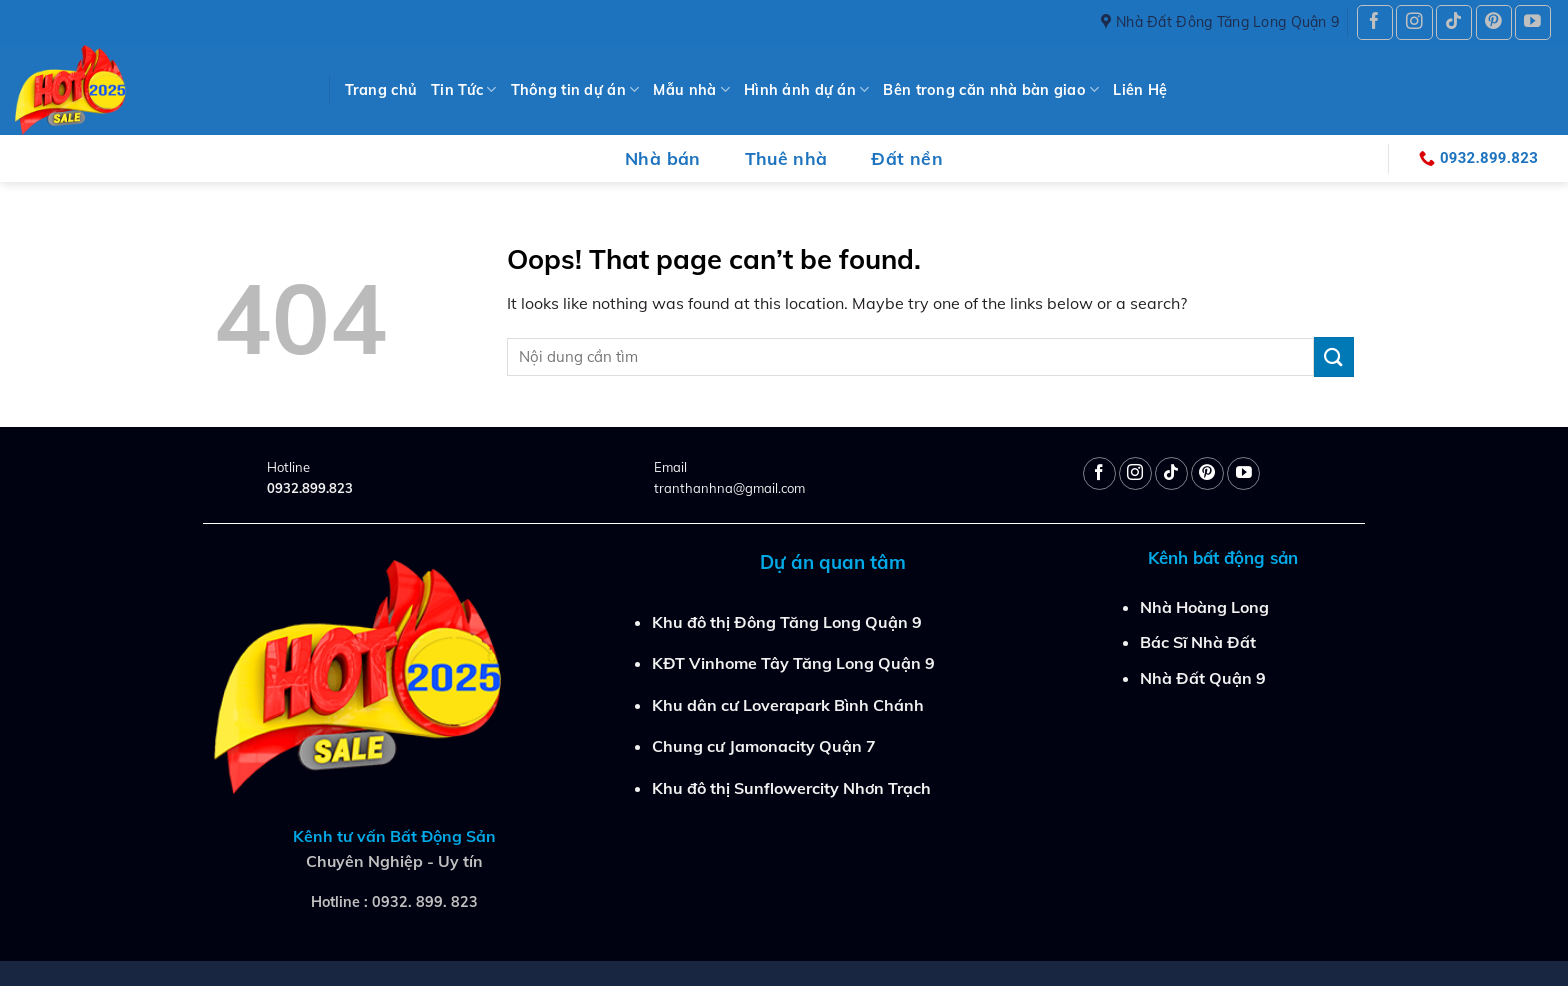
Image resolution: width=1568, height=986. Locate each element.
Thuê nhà (786, 158)
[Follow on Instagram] (1414, 22)
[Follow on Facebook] (1375, 22)
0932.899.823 (310, 488)
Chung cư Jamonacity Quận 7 (764, 746)
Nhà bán (662, 158)
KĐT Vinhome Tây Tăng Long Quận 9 (793, 663)
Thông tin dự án (575, 89)
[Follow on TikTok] (1454, 22)
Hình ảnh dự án (807, 89)
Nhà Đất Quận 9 (1203, 678)
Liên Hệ (1140, 90)
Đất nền (906, 158)
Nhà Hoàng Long (1204, 607)
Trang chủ (381, 90)
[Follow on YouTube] (1533, 22)
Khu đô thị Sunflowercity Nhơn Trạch (791, 788)
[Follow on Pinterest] (1494, 22)
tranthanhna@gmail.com (729, 488)
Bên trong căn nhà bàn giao (991, 89)
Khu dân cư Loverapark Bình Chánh (788, 705)
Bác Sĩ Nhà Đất (1198, 642)
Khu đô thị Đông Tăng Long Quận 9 (787, 622)
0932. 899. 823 (425, 902)
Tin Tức (464, 89)
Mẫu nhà (691, 89)
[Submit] (1334, 356)
